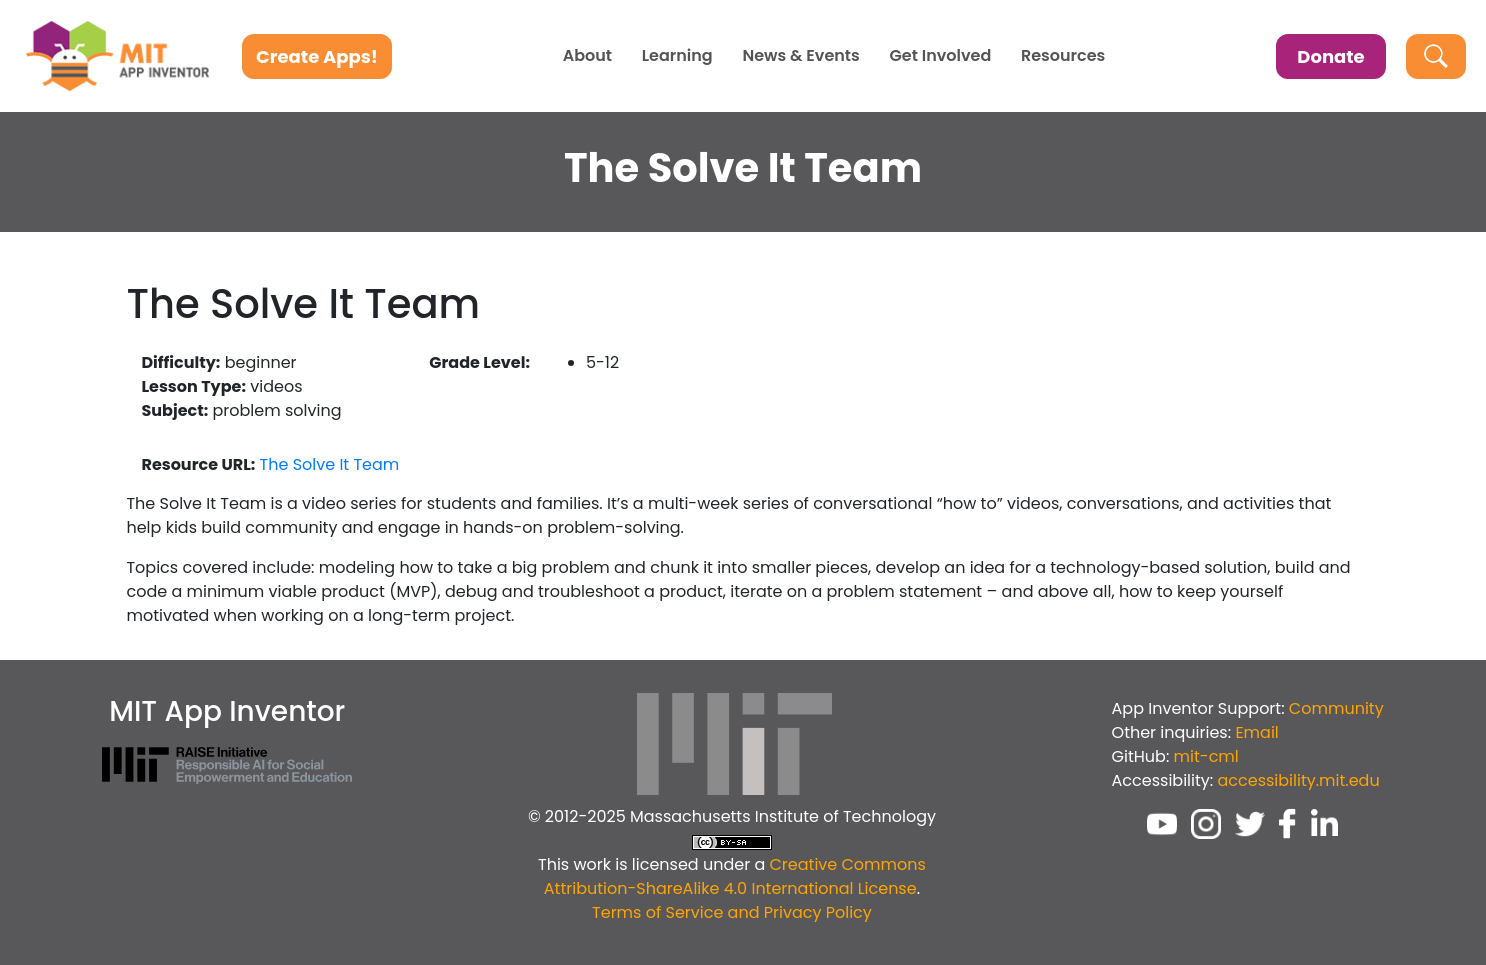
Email (1256, 732)
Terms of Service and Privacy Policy (732, 912)
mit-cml (1206, 756)
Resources (1063, 56)
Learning (677, 56)
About (587, 56)
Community (1336, 708)
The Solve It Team (330, 464)
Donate (1330, 56)
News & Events (800, 56)
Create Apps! (317, 56)
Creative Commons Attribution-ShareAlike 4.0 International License (735, 876)
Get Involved (941, 56)
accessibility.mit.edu (1298, 780)
